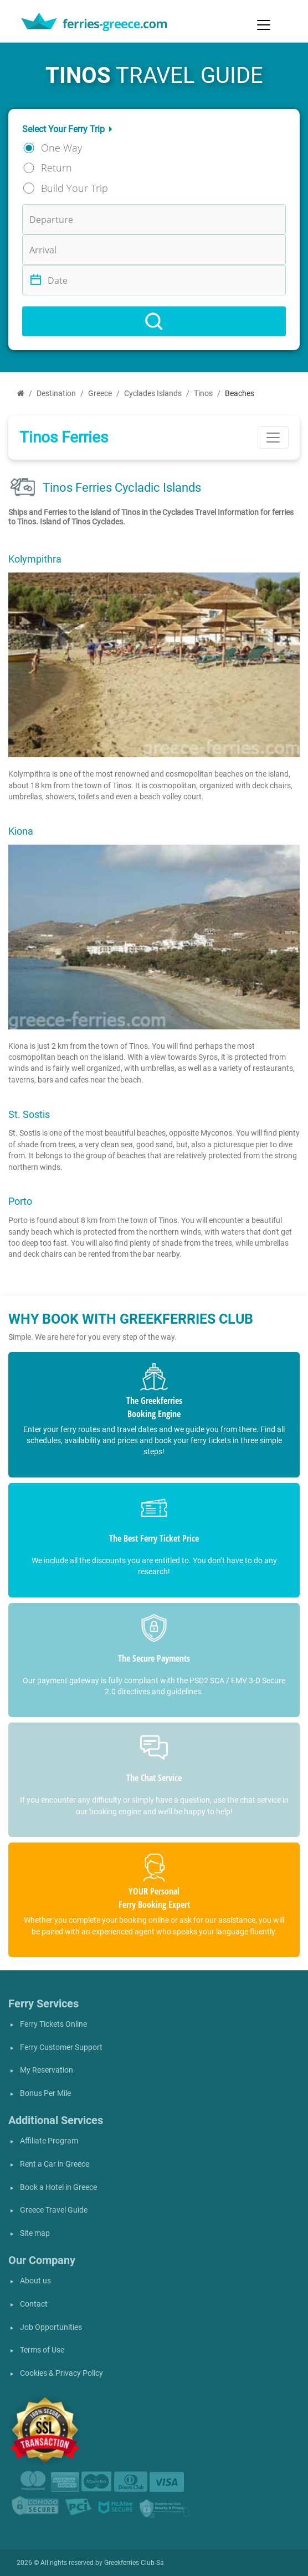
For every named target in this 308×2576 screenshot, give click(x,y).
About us (35, 2281)
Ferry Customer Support (61, 2047)
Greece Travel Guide (54, 2210)
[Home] (20, 393)
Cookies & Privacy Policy (61, 2373)
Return (56, 167)
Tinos (203, 393)
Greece (100, 393)
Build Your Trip (74, 188)
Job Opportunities (51, 2327)
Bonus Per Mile (45, 2093)
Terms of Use (42, 2350)
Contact (34, 2304)
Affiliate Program (49, 2141)
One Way (61, 147)
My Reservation (46, 2070)
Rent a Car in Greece (54, 2164)
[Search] (154, 321)
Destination (56, 393)
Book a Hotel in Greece (58, 2187)
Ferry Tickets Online (53, 2024)
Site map (35, 2233)
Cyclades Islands (153, 393)
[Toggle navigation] (264, 25)
